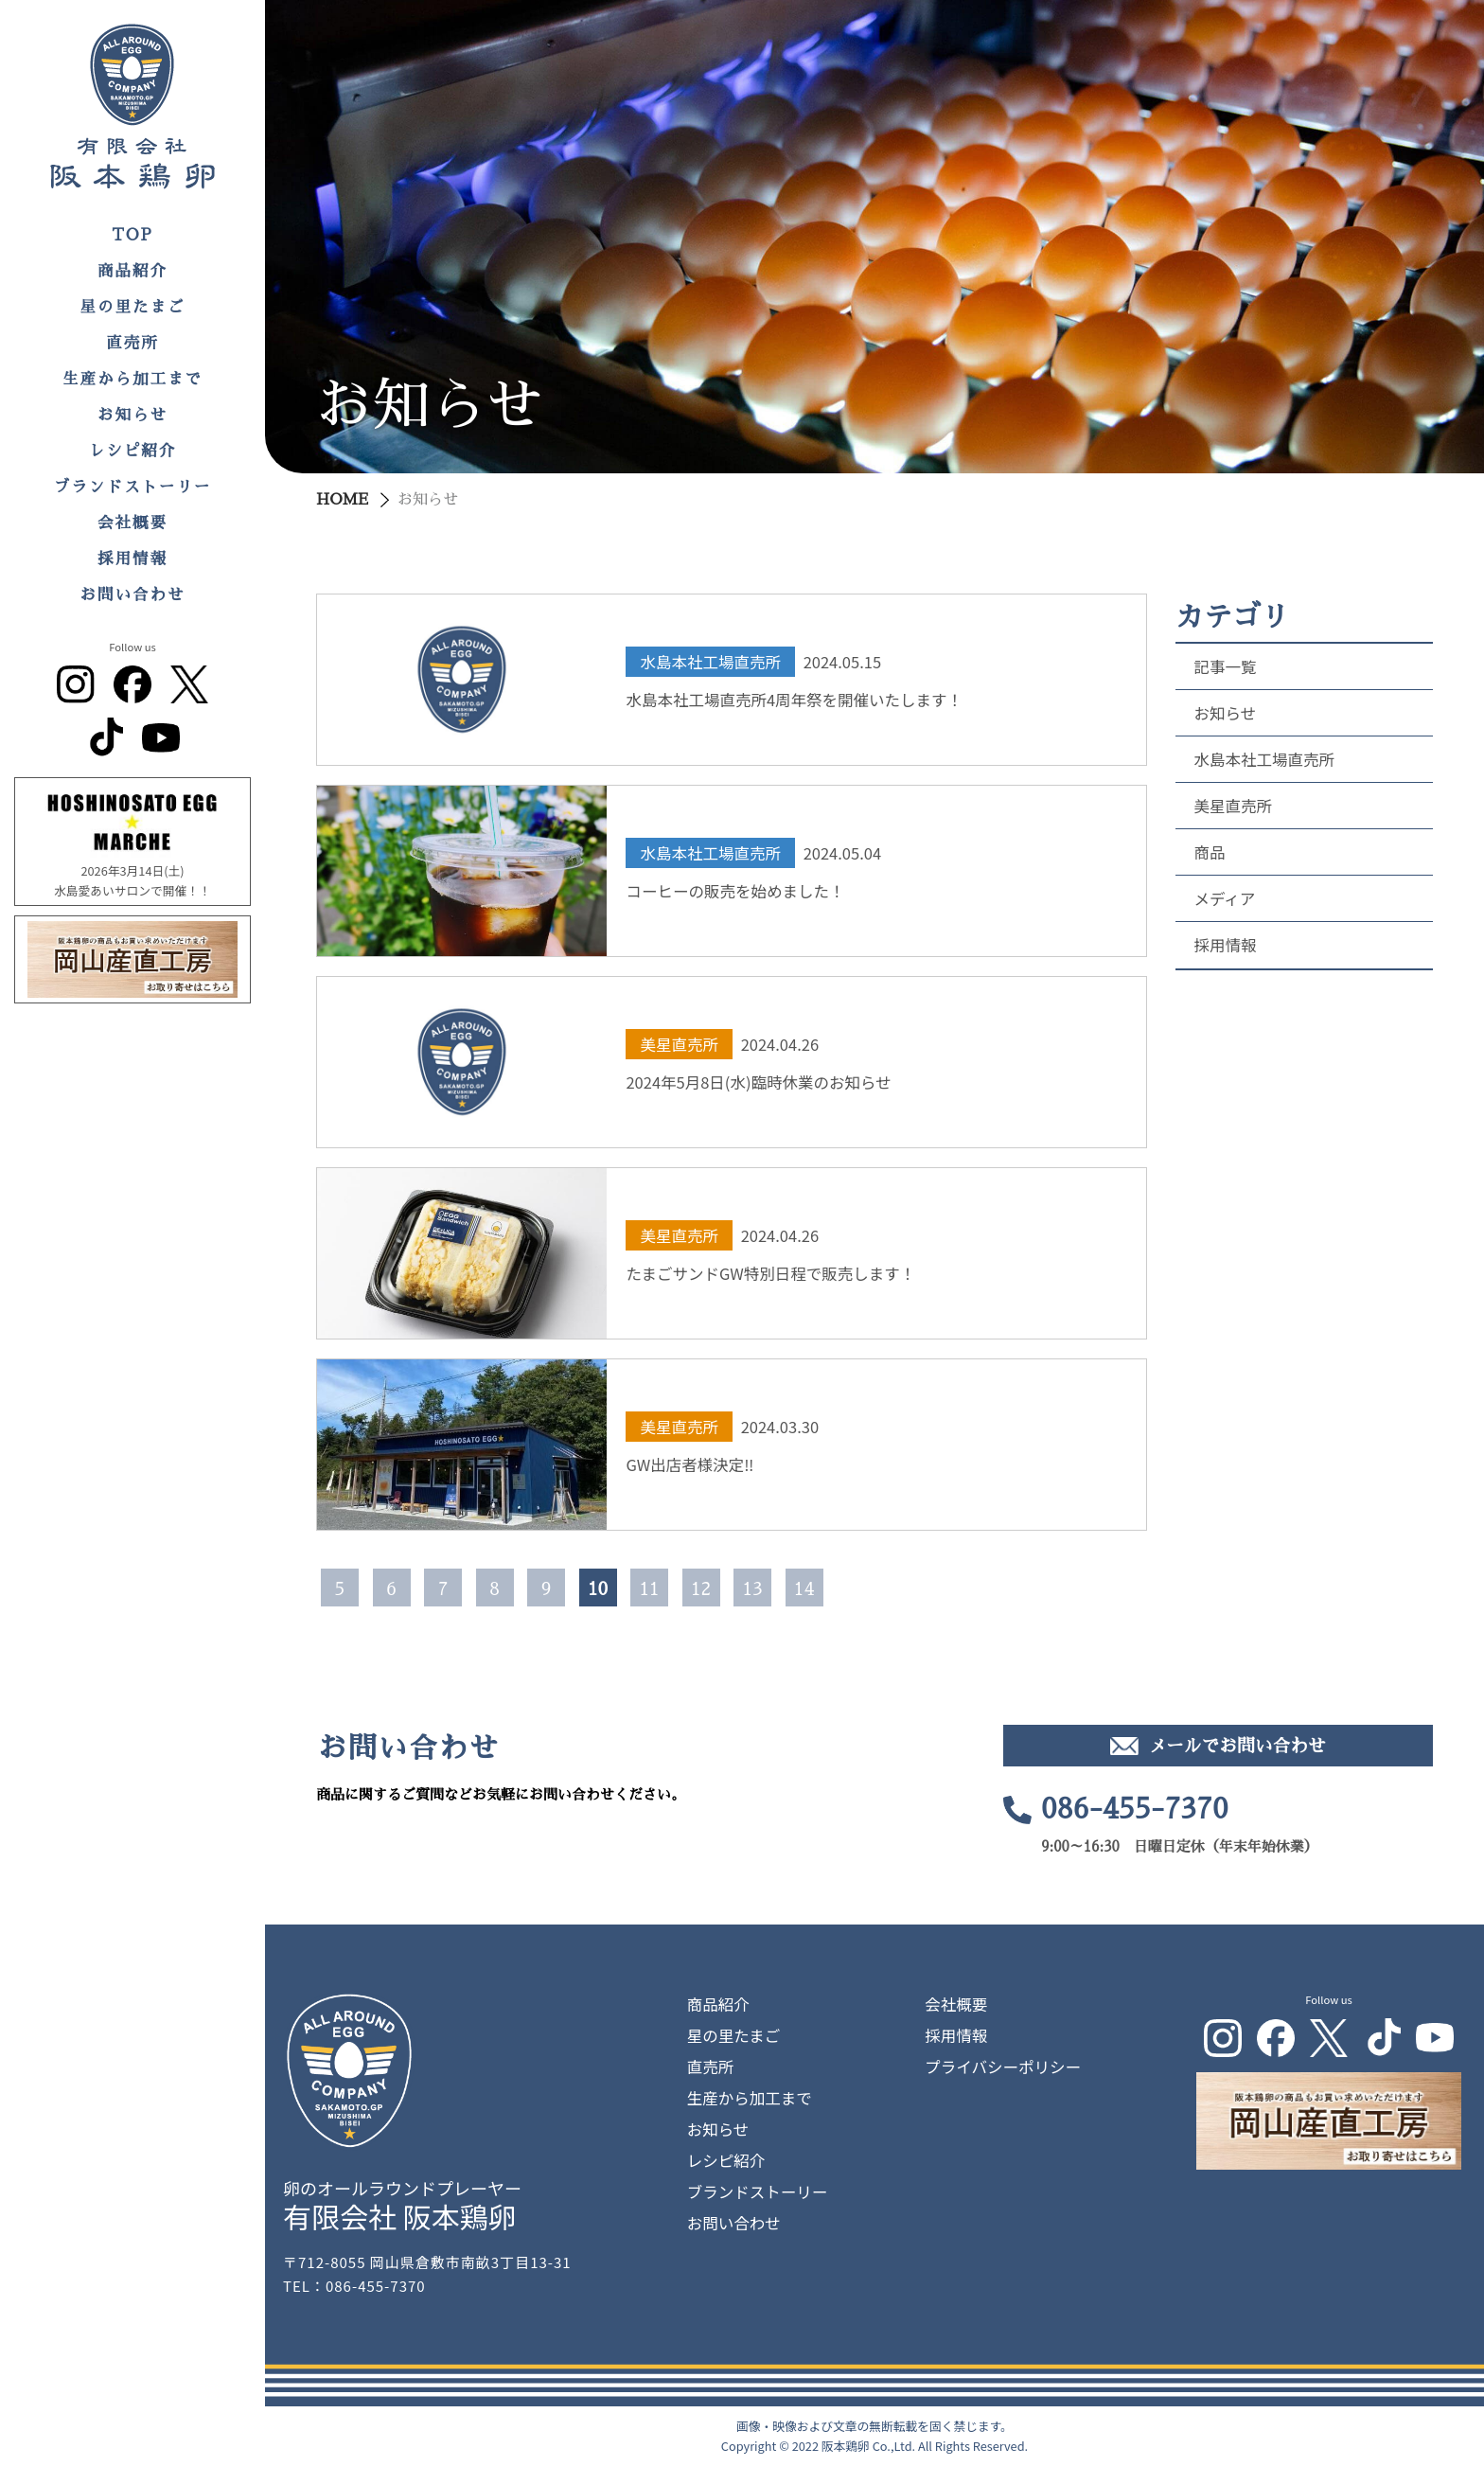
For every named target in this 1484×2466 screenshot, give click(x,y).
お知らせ (132, 415)
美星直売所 (1233, 805)
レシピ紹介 (133, 451)
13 (752, 1589)
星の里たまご (133, 307)
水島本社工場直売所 (1264, 759)
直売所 (132, 343)
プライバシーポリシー (1003, 2066)
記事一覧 (1225, 666)
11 (649, 1589)
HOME (342, 499)
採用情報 (132, 559)
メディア (1225, 898)
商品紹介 (132, 271)
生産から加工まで (132, 379)
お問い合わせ (133, 595)
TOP (132, 235)
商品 (1210, 852)
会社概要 (132, 523)
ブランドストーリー (133, 487)
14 (804, 1589)
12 (700, 1589)
